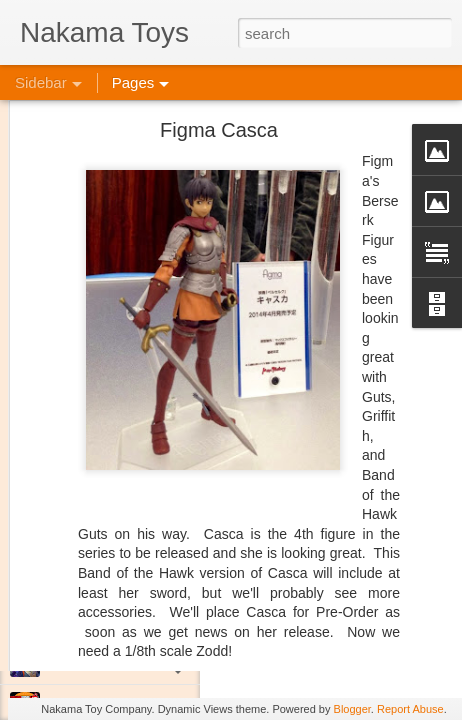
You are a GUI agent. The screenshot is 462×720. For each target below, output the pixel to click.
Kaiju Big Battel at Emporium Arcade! (147, 617)
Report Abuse (410, 709)
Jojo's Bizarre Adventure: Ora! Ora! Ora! (155, 662)
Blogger (352, 709)
